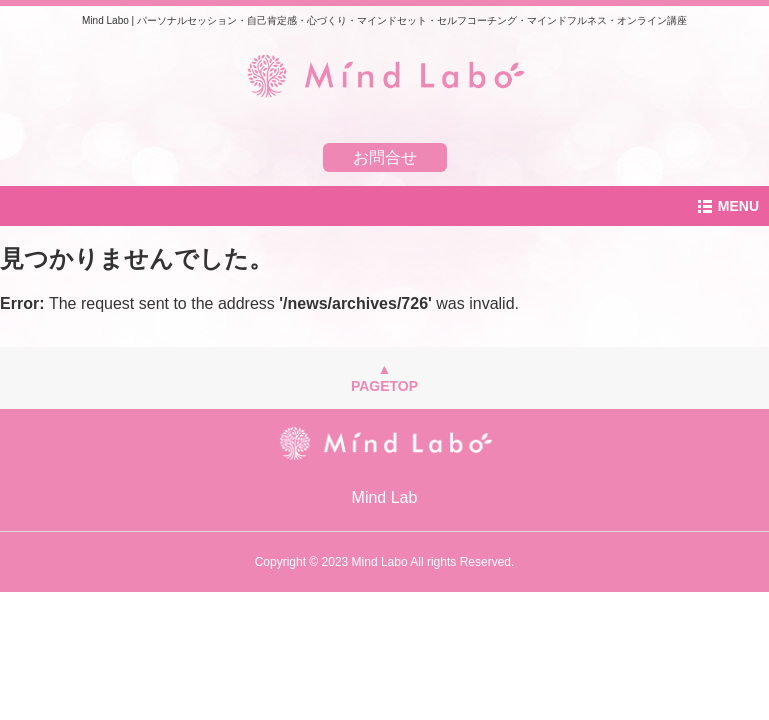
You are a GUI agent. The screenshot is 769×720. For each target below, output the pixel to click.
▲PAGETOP (384, 377)
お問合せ (385, 157)
